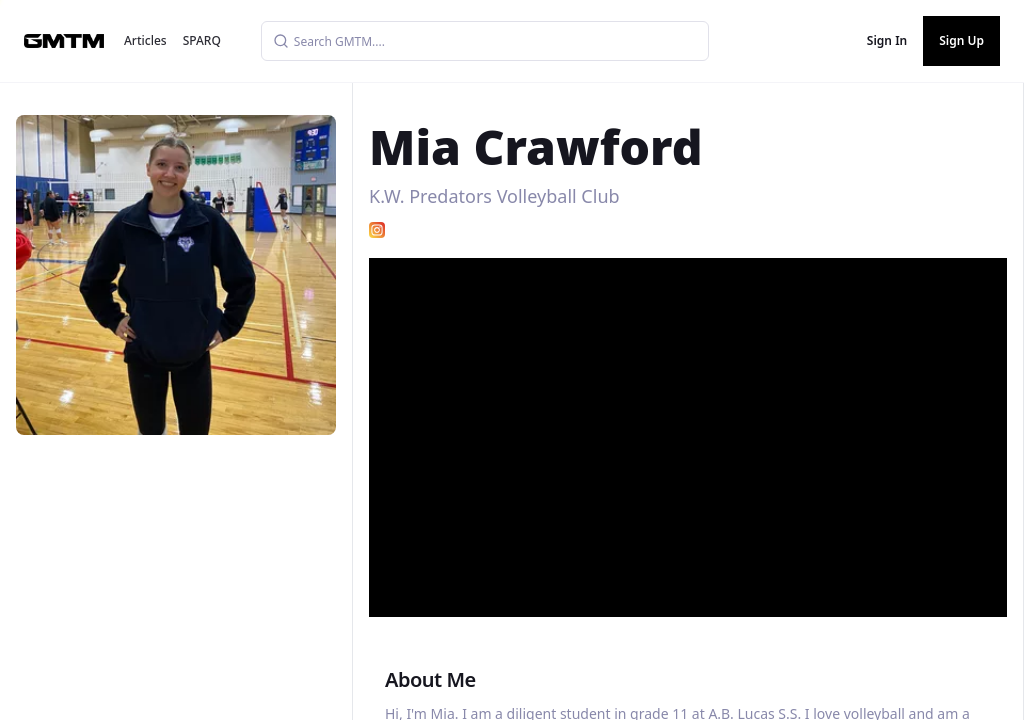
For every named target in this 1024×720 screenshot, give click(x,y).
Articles (145, 40)
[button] (690, 430)
